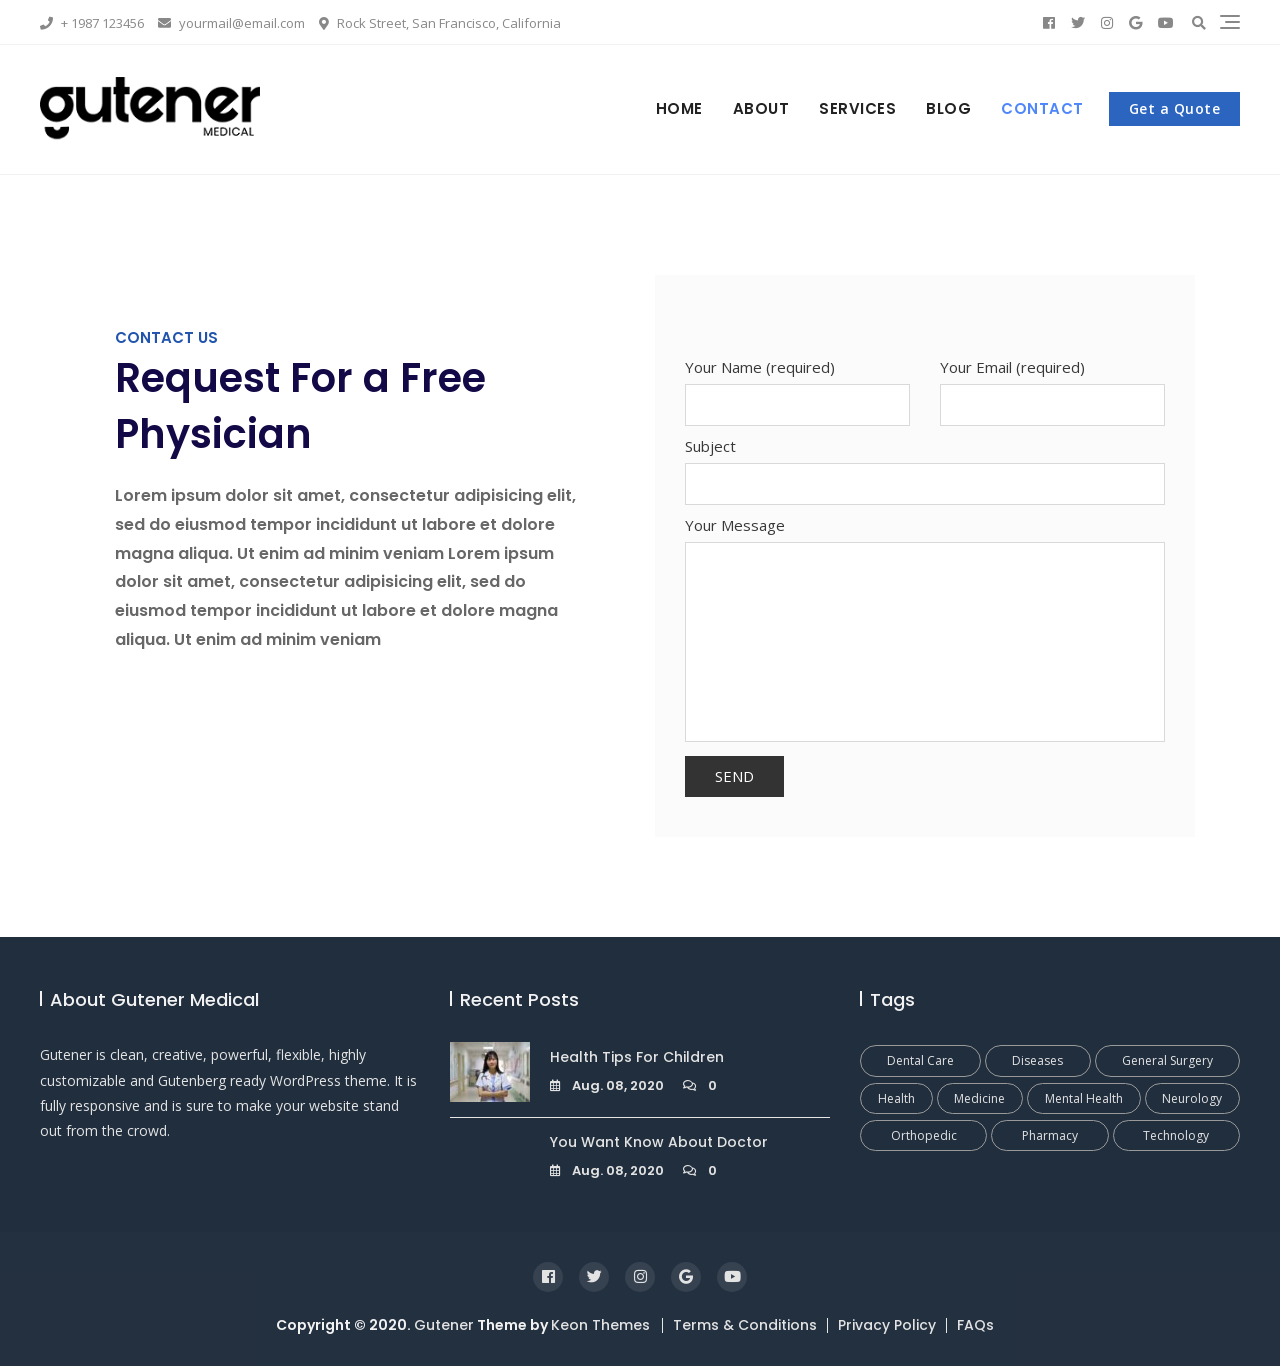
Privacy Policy (887, 1325)
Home (679, 108)
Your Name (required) (797, 386)
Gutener (444, 1325)
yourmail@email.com (231, 23)
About (761, 108)
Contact (1042, 108)
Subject (925, 465)
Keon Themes (600, 1325)
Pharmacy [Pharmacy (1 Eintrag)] (1050, 1135)
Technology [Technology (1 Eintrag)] (1176, 1135)
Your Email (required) (1052, 386)
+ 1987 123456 (92, 23)
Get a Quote (1175, 108)
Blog (948, 108)
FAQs (975, 1325)
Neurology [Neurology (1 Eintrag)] (1192, 1098)
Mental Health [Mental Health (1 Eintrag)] (1084, 1098)
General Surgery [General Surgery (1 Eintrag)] (1167, 1060)
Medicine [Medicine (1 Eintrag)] (979, 1098)
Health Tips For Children (637, 1057)
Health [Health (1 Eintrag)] (896, 1098)
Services (857, 108)
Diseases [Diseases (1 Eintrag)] (1037, 1060)
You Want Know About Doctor (659, 1142)
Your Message (925, 630)
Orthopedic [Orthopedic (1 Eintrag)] (924, 1135)
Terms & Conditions (745, 1325)
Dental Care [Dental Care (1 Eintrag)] (920, 1060)
